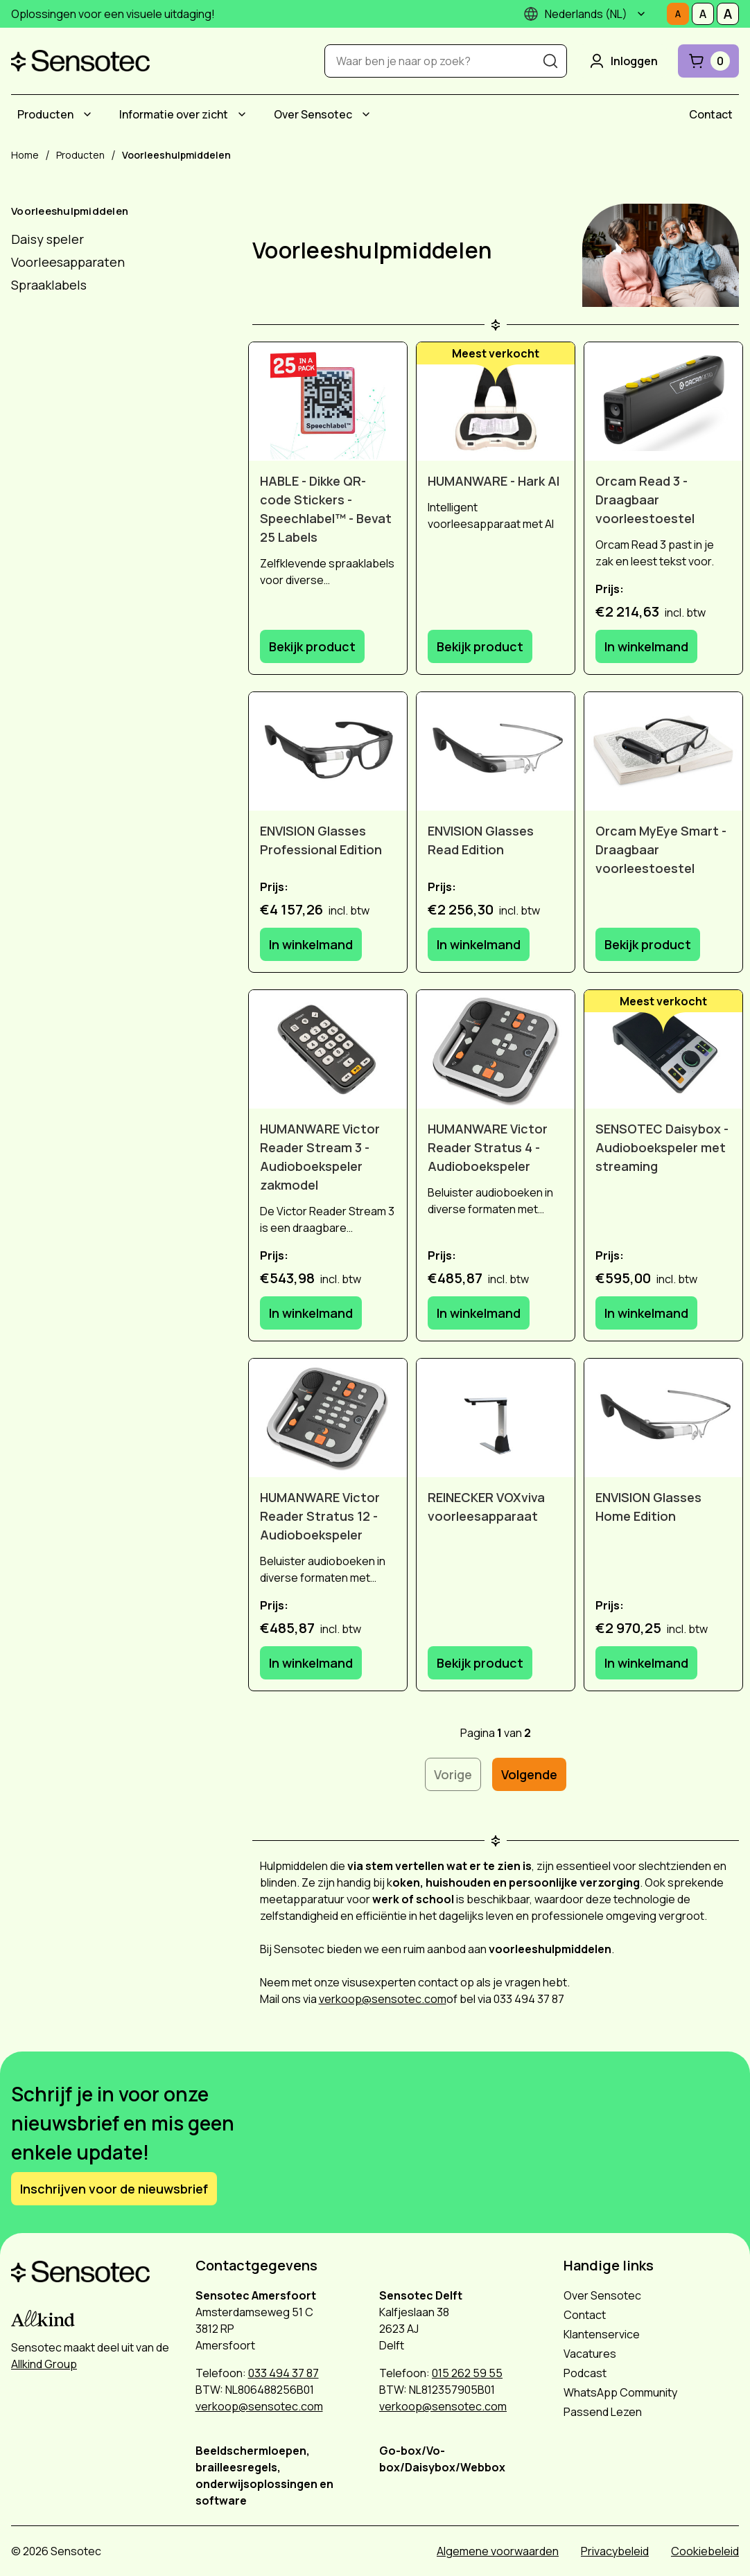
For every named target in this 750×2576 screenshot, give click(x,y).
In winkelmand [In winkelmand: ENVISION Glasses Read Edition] (479, 944)
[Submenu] (641, 14)
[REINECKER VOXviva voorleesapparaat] (496, 1418)
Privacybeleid (615, 2551)
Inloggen (622, 61)
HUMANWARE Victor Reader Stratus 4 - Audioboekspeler (488, 1147)
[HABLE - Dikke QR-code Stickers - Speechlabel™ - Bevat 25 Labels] (328, 401)
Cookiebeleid (705, 2551)
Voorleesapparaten (68, 262)
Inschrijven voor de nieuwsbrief (114, 2188)
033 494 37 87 (283, 2373)
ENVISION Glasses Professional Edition (321, 840)
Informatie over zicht (173, 114)
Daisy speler (47, 239)
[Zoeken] (550, 61)
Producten (45, 114)
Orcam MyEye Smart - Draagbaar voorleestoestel (660, 849)
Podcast (585, 2373)
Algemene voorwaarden (498, 2551)
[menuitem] (56, 114)
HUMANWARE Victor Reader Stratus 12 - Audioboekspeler (320, 1516)
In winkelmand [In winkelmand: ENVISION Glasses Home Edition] (646, 1663)
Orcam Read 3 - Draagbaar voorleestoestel (645, 500)
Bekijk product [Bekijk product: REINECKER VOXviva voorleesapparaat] (480, 1663)
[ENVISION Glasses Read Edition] (496, 751)
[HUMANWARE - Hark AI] (496, 401)
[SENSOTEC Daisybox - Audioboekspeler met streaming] (663, 1049)
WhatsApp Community (620, 2392)
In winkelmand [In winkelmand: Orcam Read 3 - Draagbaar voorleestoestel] (646, 646)
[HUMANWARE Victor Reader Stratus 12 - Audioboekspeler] (328, 1418)
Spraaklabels (49, 284)
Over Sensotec (313, 114)
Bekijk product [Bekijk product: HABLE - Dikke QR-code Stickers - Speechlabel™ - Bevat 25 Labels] (312, 646)
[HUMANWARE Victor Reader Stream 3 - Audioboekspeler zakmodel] (328, 1049)
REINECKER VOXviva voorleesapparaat (486, 1506)
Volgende (529, 1774)
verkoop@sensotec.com (382, 1998)
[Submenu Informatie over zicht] (242, 114)
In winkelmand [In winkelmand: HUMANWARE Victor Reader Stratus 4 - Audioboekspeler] (479, 1313)
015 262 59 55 (467, 2373)
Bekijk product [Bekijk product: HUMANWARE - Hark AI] (480, 646)
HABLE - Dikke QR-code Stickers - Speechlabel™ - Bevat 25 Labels (326, 509)
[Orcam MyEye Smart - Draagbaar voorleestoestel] (663, 751)
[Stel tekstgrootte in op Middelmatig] (703, 14)
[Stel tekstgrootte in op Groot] (728, 14)
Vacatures (590, 2353)
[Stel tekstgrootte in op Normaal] (678, 14)
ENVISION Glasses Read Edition (481, 840)
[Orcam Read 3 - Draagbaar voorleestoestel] (663, 401)
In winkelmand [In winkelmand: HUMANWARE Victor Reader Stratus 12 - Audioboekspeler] (311, 1663)
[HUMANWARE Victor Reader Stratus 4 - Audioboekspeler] (496, 1049)
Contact (711, 114)
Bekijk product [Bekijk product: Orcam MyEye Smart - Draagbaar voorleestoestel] (647, 944)
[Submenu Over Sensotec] (366, 114)
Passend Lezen (603, 2411)
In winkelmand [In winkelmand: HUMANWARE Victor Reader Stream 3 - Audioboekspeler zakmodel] (311, 1313)
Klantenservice (602, 2334)
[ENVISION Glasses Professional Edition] (328, 751)
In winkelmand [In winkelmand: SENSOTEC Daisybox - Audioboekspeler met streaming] (646, 1313)
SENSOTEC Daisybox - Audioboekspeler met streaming (662, 1147)
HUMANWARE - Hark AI (493, 481)
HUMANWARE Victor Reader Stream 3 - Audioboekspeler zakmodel (320, 1156)
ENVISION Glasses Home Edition (648, 1506)
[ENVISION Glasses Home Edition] (663, 1418)
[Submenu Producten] (87, 114)
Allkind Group (44, 2364)
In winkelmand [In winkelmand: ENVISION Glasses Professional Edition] (311, 944)
